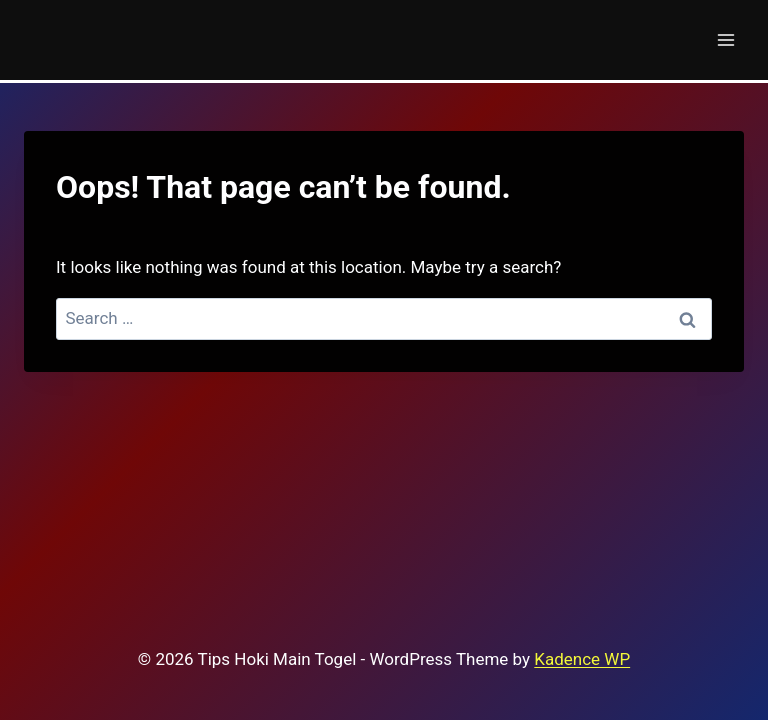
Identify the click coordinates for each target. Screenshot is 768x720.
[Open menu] (725, 39)
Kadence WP (582, 659)
